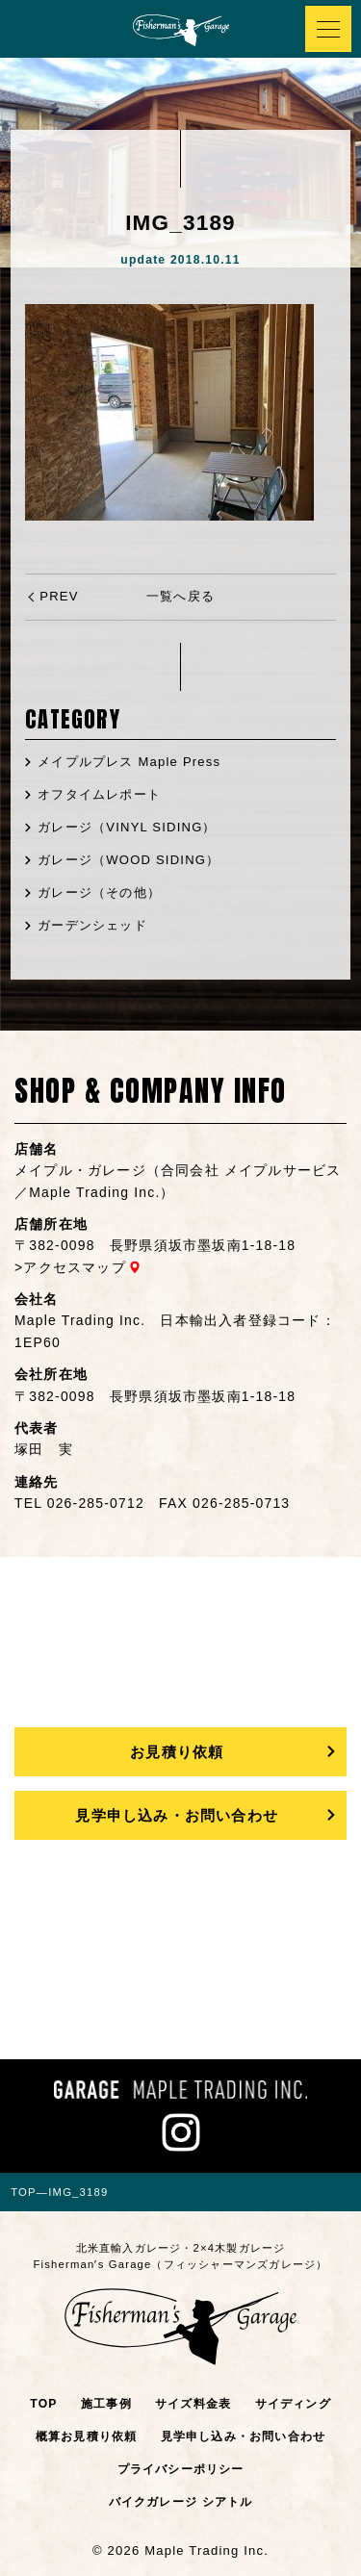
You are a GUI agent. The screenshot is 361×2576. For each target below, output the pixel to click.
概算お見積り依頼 (87, 2436)
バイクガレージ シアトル (181, 2502)
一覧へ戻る (180, 596)
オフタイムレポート (99, 794)
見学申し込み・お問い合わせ (176, 1815)
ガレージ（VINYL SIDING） (127, 827)
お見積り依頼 (176, 1752)
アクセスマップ (74, 1267)
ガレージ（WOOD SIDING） (128, 860)
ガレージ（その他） (99, 892)
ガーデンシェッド (92, 925)
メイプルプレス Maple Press (129, 761)
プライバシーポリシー (181, 2469)
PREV (58, 596)
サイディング (293, 2403)
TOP (43, 2403)
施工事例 (106, 2403)
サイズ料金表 (193, 2403)
